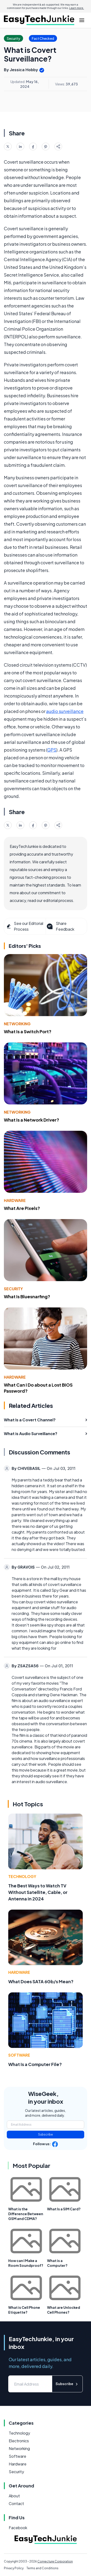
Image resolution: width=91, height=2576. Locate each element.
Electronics (19, 2440)
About (14, 2495)
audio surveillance (64, 711)
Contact (16, 2503)
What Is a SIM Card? (64, 2209)
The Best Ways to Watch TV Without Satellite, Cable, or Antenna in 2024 (37, 1892)
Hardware (15, 1200)
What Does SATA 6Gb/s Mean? (41, 1981)
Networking (17, 1023)
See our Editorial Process (24, 926)
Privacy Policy (14, 2568)
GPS (51, 750)
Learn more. (76, 8)
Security (13, 1288)
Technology (22, 1876)
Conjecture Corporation (55, 2561)
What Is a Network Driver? (31, 1120)
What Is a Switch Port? (27, 1031)
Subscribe (45, 2134)
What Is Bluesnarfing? (27, 1296)
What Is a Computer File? (35, 2064)
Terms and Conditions (42, 2568)
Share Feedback (60, 926)
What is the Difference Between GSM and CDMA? (25, 2214)
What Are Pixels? (22, 1208)
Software (19, 2055)
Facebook (18, 2527)
